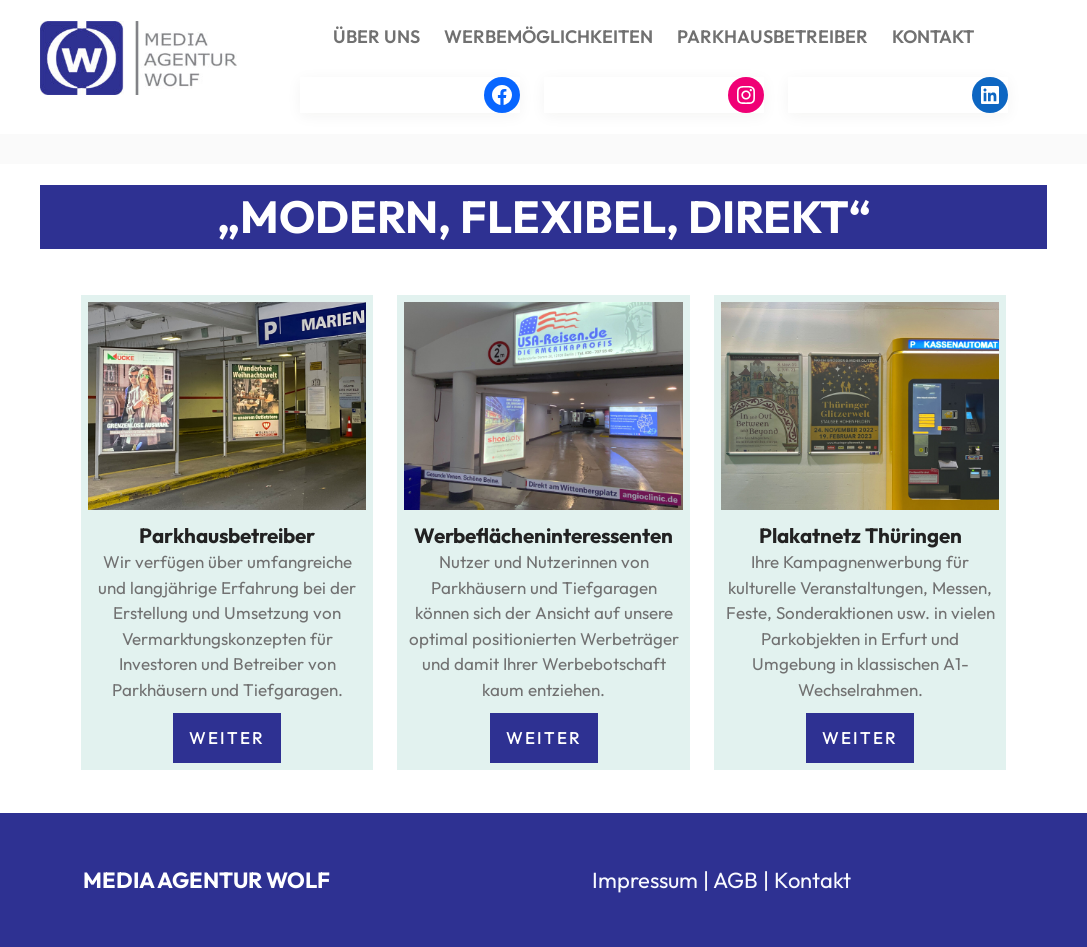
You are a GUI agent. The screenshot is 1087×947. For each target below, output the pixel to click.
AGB (735, 880)
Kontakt (812, 880)
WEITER (227, 737)
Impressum (645, 880)
